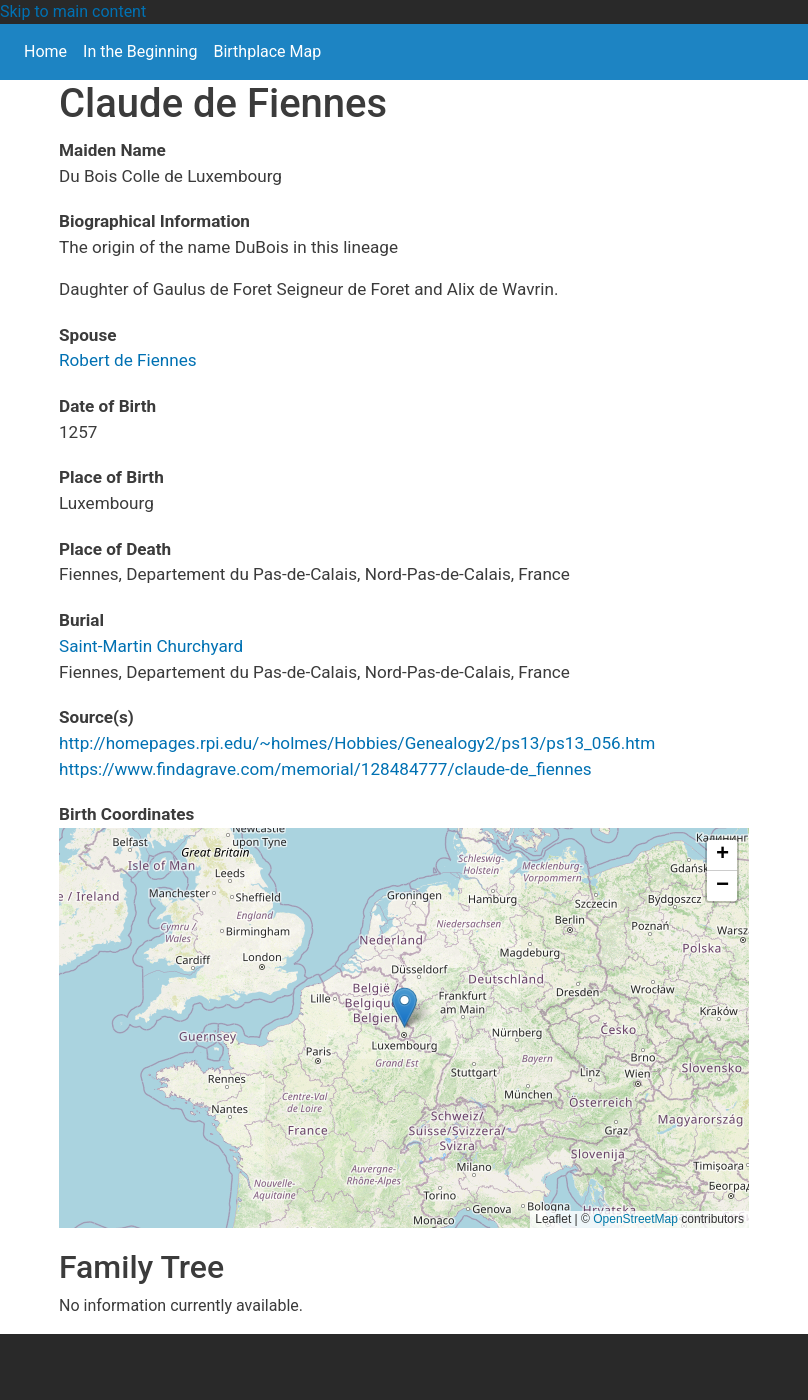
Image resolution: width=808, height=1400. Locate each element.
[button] (404, 1007)
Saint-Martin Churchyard (151, 646)
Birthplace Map (267, 51)
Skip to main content (73, 11)
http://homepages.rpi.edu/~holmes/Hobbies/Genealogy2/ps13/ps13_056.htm (357, 743)
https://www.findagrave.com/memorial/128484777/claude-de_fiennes (325, 769)
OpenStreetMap (635, 1219)
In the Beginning (140, 51)
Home (45, 51)
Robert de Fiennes (128, 360)
